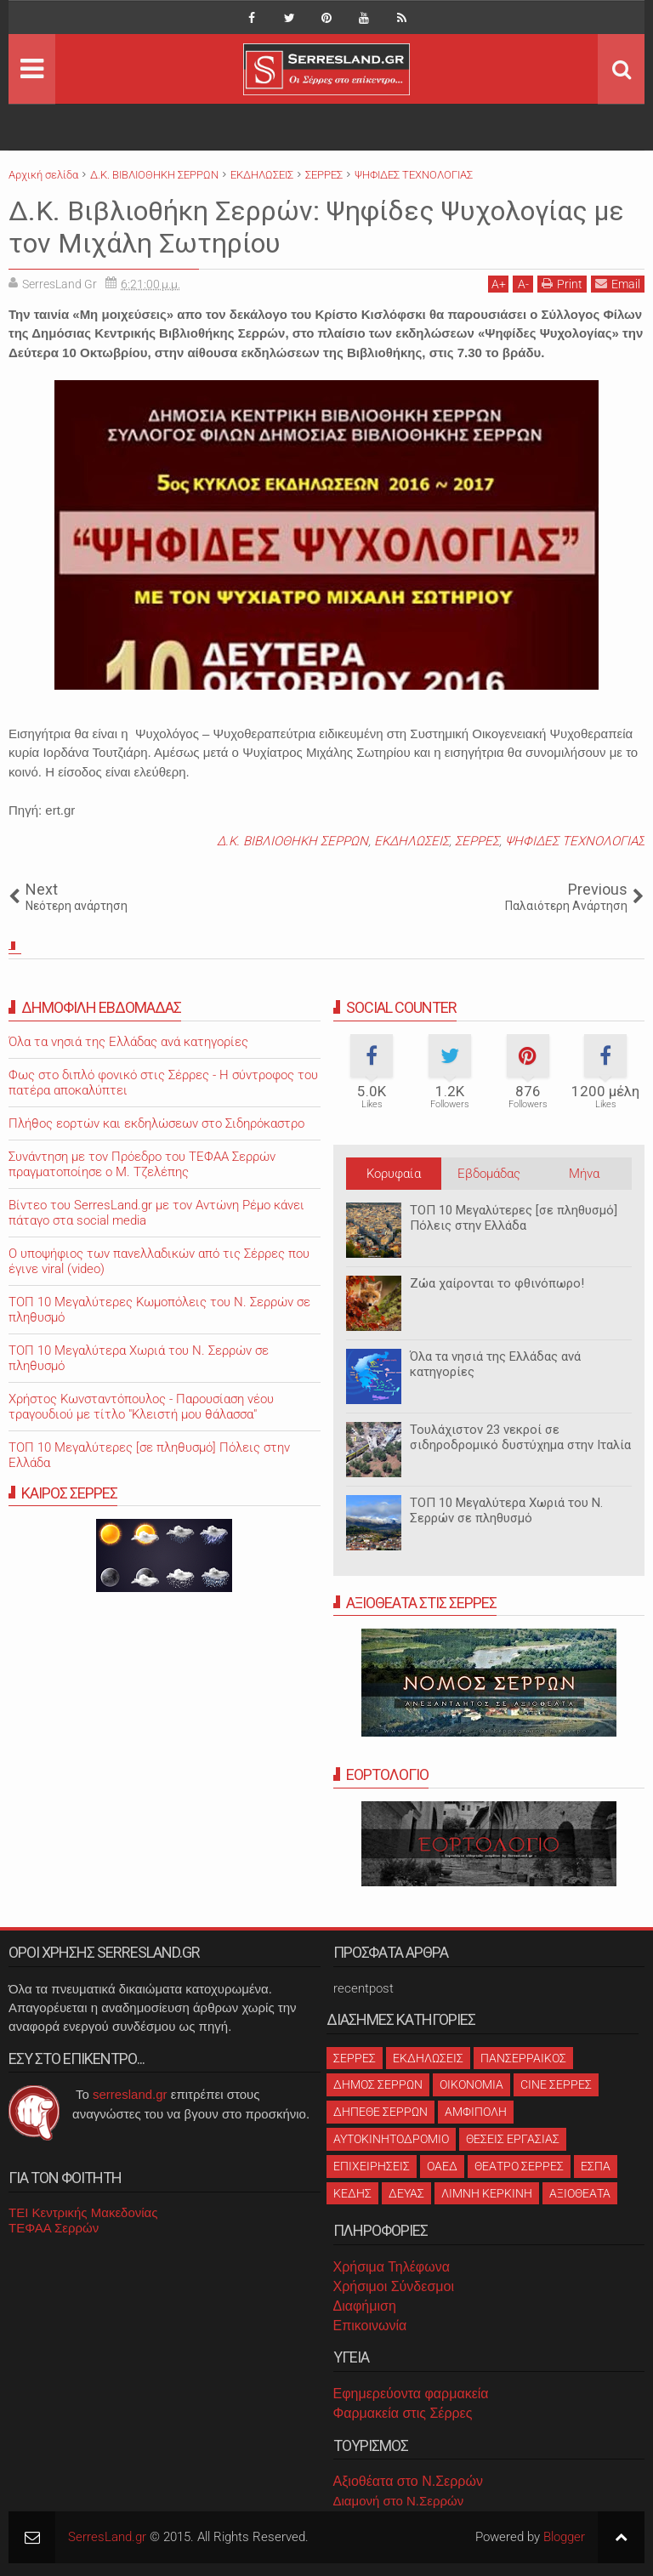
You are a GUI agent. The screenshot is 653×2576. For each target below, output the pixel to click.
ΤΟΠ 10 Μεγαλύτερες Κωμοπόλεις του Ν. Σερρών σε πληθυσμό (159, 1309)
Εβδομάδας (488, 1173)
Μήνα (584, 1173)
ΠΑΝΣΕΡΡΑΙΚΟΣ (523, 2058)
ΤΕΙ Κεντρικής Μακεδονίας (83, 2212)
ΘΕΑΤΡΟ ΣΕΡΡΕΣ (519, 2166)
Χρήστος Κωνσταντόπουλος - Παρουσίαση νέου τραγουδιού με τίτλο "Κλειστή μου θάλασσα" (141, 1406)
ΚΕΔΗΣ (352, 2193)
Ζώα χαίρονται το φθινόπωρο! (497, 1283)
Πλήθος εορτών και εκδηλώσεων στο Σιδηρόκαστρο (156, 1123)
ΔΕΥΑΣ (406, 2193)
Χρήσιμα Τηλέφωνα (391, 2267)
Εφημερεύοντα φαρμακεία (411, 2393)
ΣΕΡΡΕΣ (477, 841)
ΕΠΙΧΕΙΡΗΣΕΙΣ (371, 2166)
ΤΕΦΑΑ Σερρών (54, 2228)
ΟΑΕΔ (442, 2166)
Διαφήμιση (364, 2306)
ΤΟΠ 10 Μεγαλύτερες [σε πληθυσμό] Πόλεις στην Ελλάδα (513, 1218)
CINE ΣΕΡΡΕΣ (556, 2084)
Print (562, 284)
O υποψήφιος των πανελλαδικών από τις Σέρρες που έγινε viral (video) (159, 1261)
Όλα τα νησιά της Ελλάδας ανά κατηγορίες (495, 1364)
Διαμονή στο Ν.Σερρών (398, 2501)
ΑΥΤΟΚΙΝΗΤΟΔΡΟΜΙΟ (391, 2139)
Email (617, 284)
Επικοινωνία (370, 2325)
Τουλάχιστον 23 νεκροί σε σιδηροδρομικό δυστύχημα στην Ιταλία (520, 1437)
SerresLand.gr (107, 2537)
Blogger (564, 2537)
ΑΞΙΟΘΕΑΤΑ (579, 2193)
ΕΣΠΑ (595, 2166)
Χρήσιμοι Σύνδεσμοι (393, 2286)
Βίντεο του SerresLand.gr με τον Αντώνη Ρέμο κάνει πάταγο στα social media (156, 1212)
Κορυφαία (393, 1173)
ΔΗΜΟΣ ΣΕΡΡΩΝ (378, 2084)
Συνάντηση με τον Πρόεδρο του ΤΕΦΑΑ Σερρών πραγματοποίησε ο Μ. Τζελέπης (142, 1164)
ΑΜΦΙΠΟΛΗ (476, 2111)
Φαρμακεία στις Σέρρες (403, 2413)
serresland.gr (130, 2094)
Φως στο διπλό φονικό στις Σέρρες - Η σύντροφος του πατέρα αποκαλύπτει (163, 1082)
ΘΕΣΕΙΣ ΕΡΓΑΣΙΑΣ (512, 2139)
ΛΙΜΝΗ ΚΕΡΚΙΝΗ (486, 2193)
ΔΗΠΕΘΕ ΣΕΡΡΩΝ (380, 2111)
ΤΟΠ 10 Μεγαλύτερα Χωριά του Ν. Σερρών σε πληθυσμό (506, 1510)
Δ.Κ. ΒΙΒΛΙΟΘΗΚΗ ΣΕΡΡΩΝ (292, 841)
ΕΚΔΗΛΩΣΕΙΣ (411, 841)
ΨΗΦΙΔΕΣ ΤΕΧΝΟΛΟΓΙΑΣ (574, 841)
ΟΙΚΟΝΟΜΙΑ (471, 2084)
